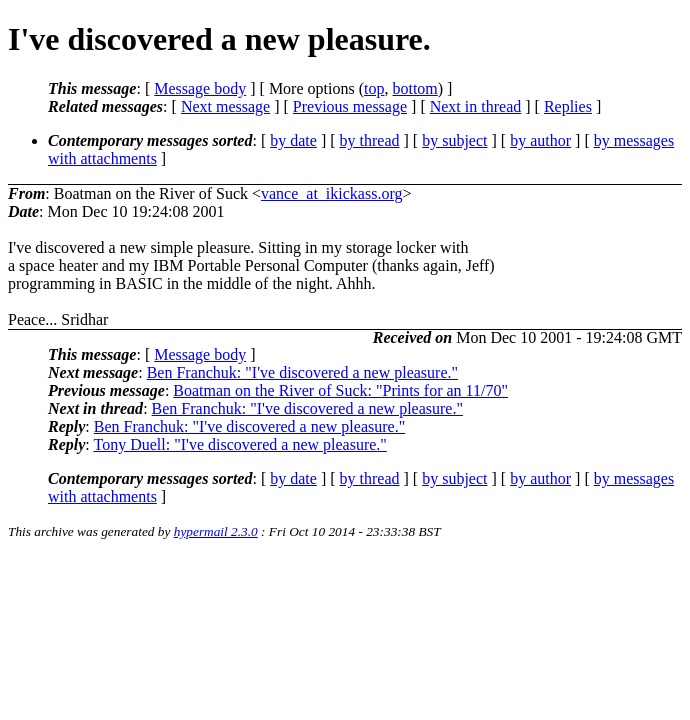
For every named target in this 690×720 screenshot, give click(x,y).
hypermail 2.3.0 (216, 531)
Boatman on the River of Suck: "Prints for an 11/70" (340, 390)
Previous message (350, 106)
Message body (200, 88)
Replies (568, 106)
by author (540, 140)
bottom (414, 88)
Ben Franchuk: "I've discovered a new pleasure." (302, 372)
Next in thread (476, 106)
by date (293, 140)
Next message (225, 106)
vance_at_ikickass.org (331, 193)
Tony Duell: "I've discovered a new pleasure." (239, 444)
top (374, 88)
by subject (454, 140)
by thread (370, 140)
